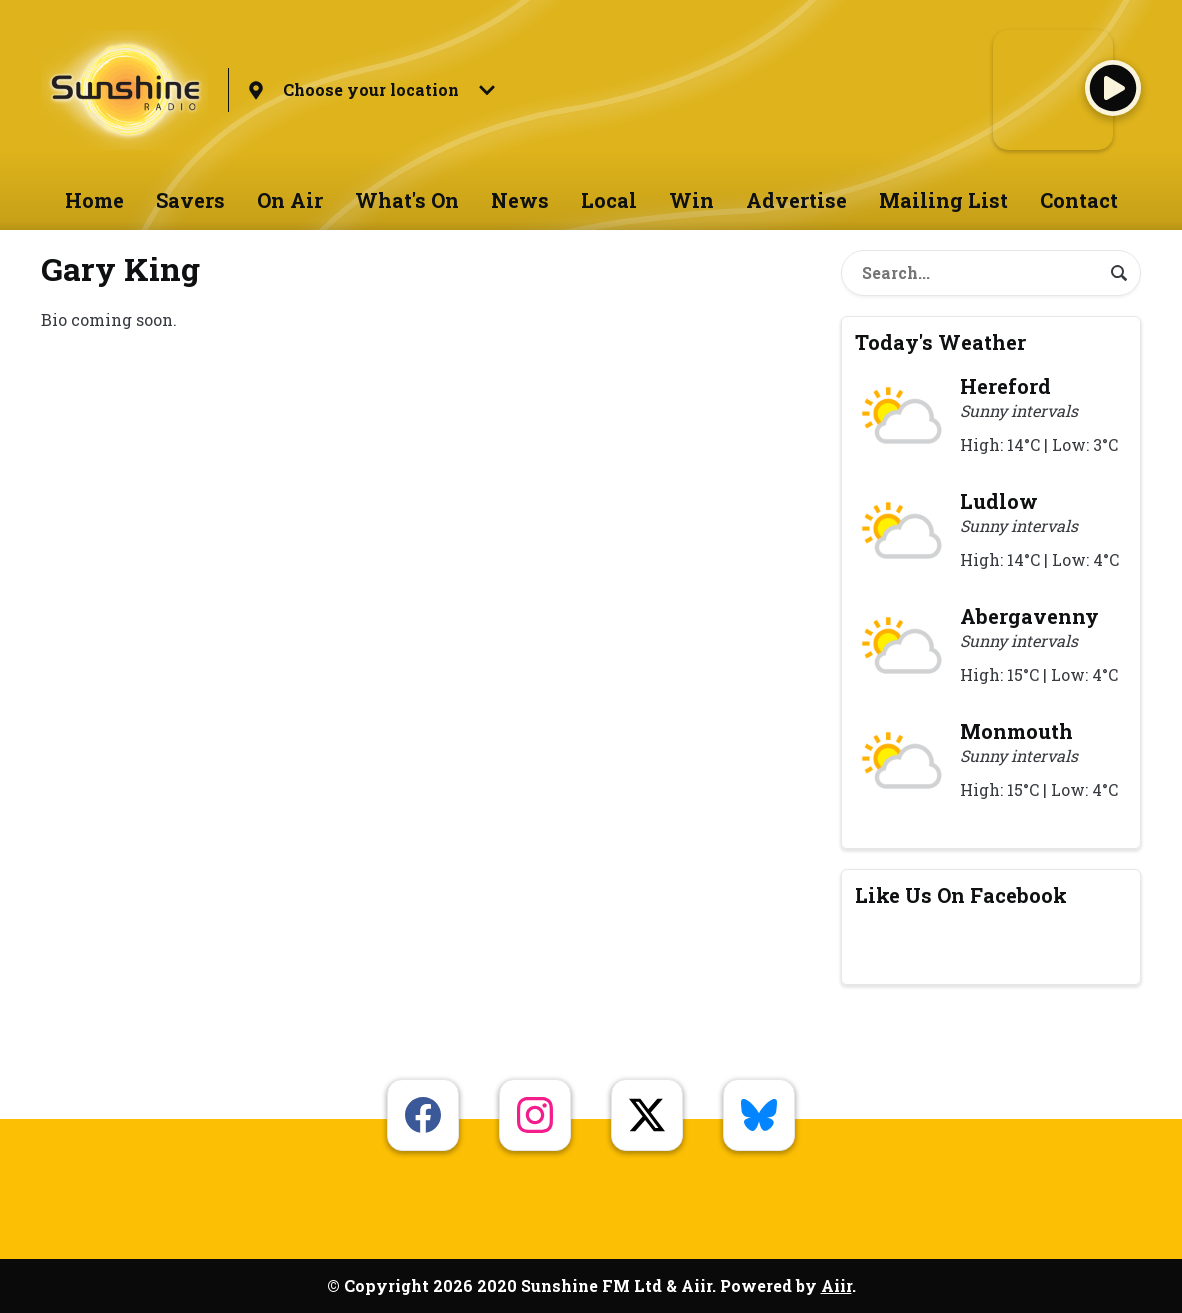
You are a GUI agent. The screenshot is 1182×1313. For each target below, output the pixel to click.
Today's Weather (940, 342)
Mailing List (943, 200)
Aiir (836, 1285)
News (520, 200)
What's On (407, 200)
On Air (290, 200)
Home (94, 200)
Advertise (796, 200)
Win (691, 200)
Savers (190, 200)
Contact (1079, 200)
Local (609, 200)
